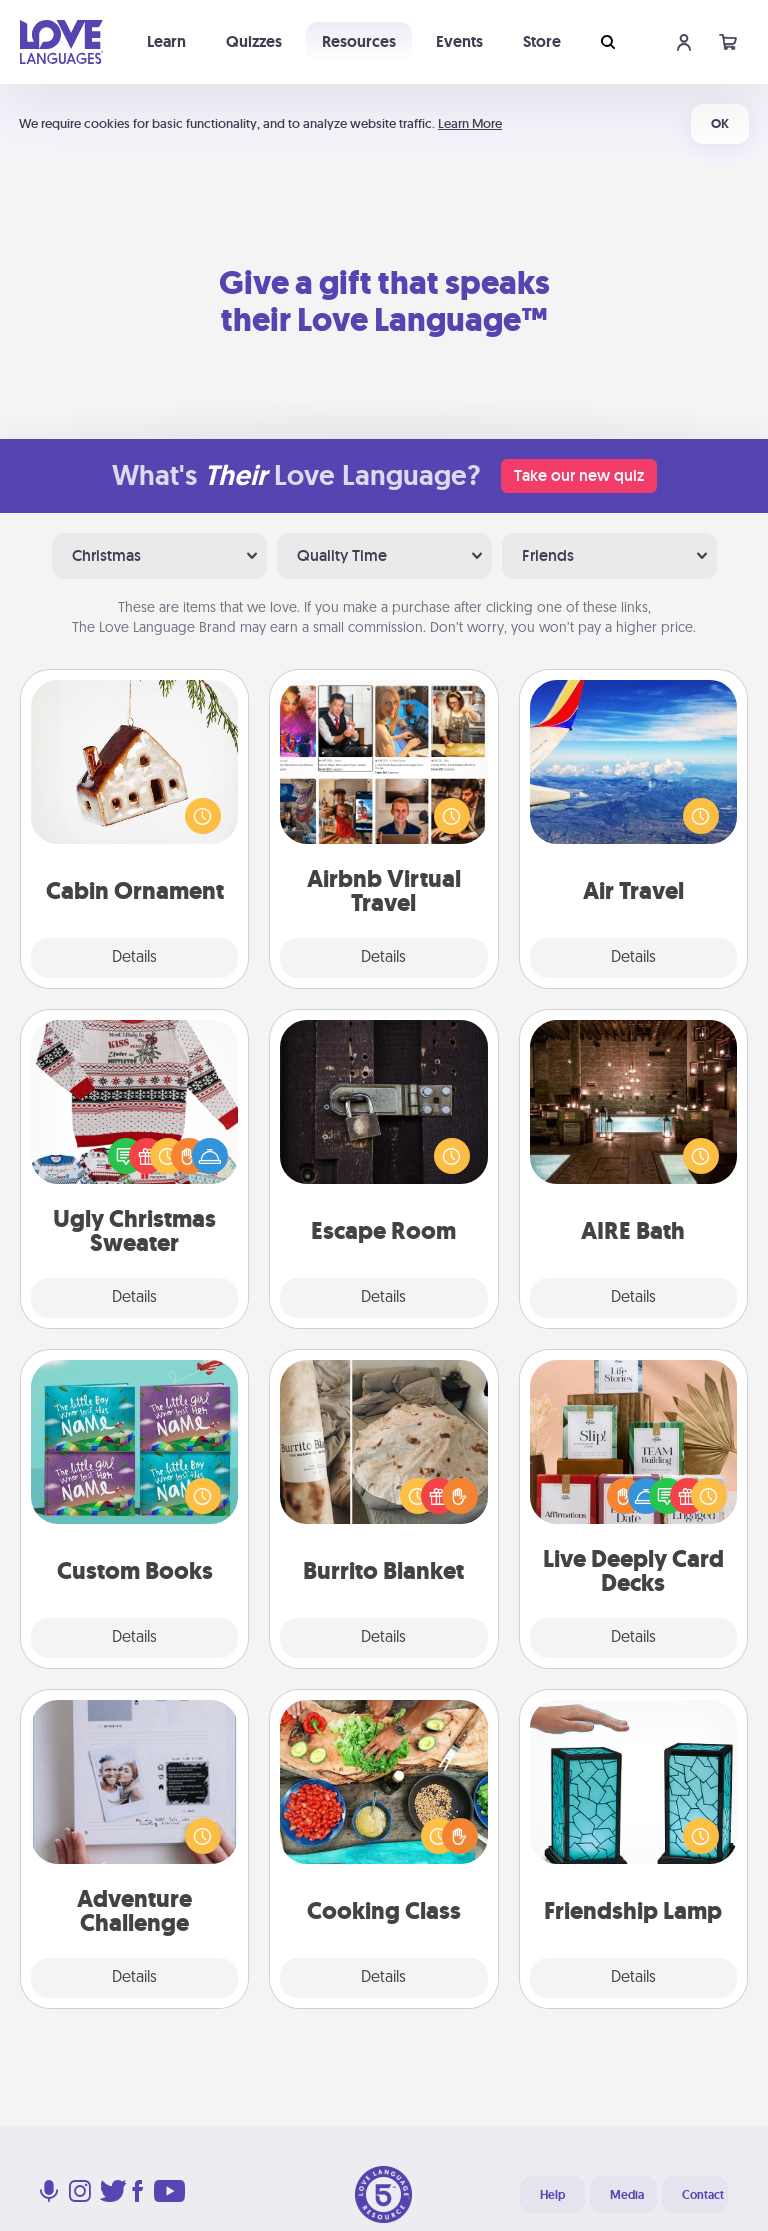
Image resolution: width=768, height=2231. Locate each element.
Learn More (470, 123)
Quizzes (254, 41)
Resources (359, 41)
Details (134, 958)
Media (627, 2195)
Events (459, 41)
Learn (166, 41)
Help (552, 2195)
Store (542, 41)
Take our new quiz (579, 475)
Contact (703, 2195)
